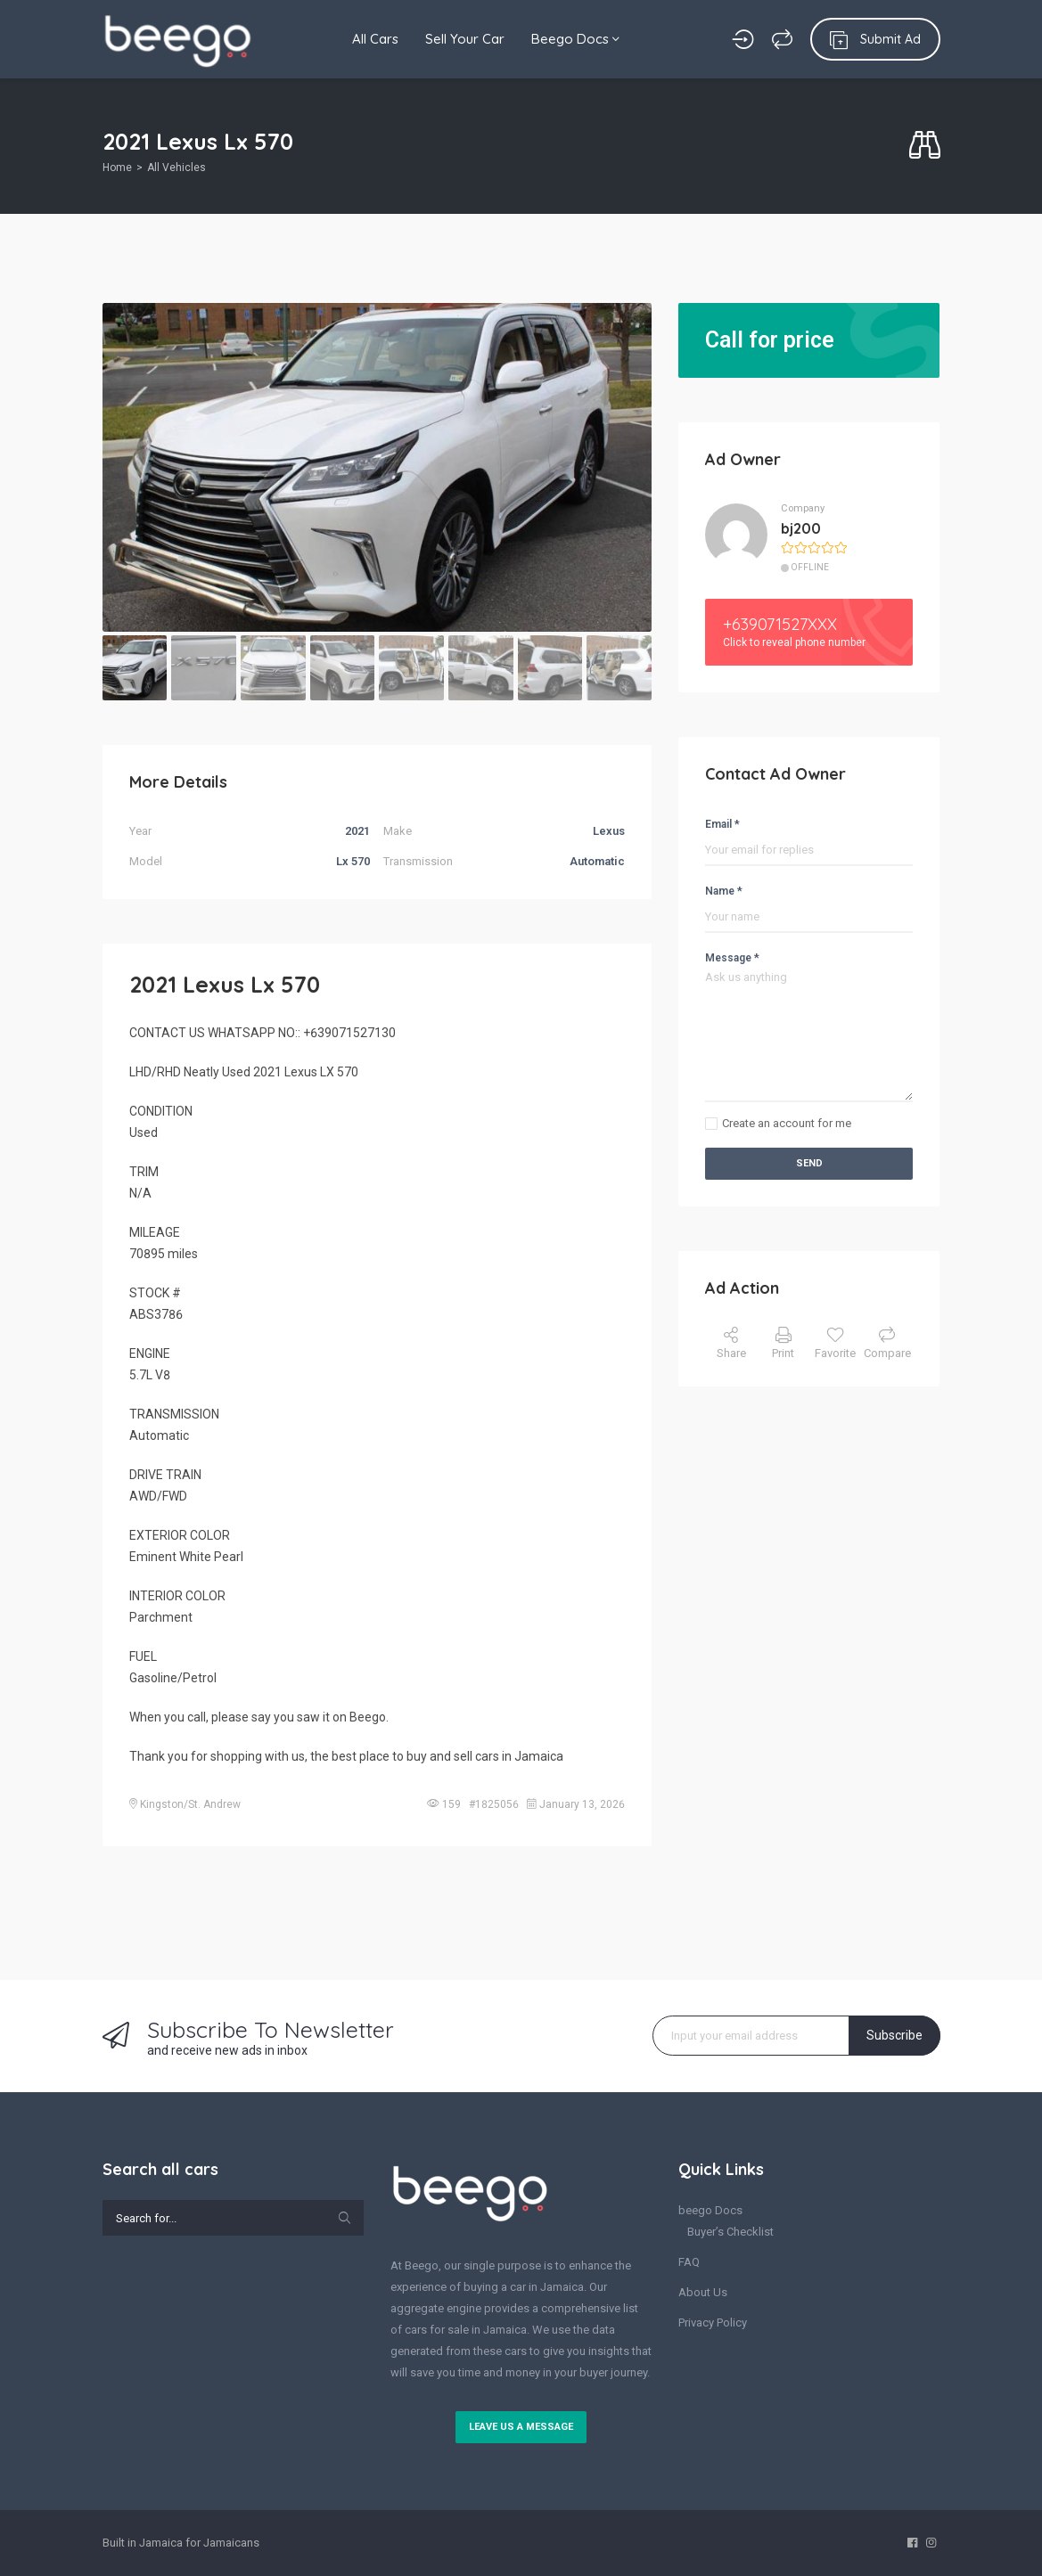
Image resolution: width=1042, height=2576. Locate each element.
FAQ (689, 2262)
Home (117, 167)
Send (809, 1163)
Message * (732, 958)
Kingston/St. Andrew (190, 1804)
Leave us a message (521, 2427)
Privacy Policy (712, 2322)
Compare (887, 1343)
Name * (724, 891)
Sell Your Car (465, 38)
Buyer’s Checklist (730, 2231)
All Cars (375, 38)
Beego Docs (575, 38)
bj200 (801, 528)
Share (731, 1343)
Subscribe (894, 2035)
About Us (702, 2292)
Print (783, 1343)
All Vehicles (176, 167)
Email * (722, 824)
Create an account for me (786, 1123)
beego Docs (710, 2210)
